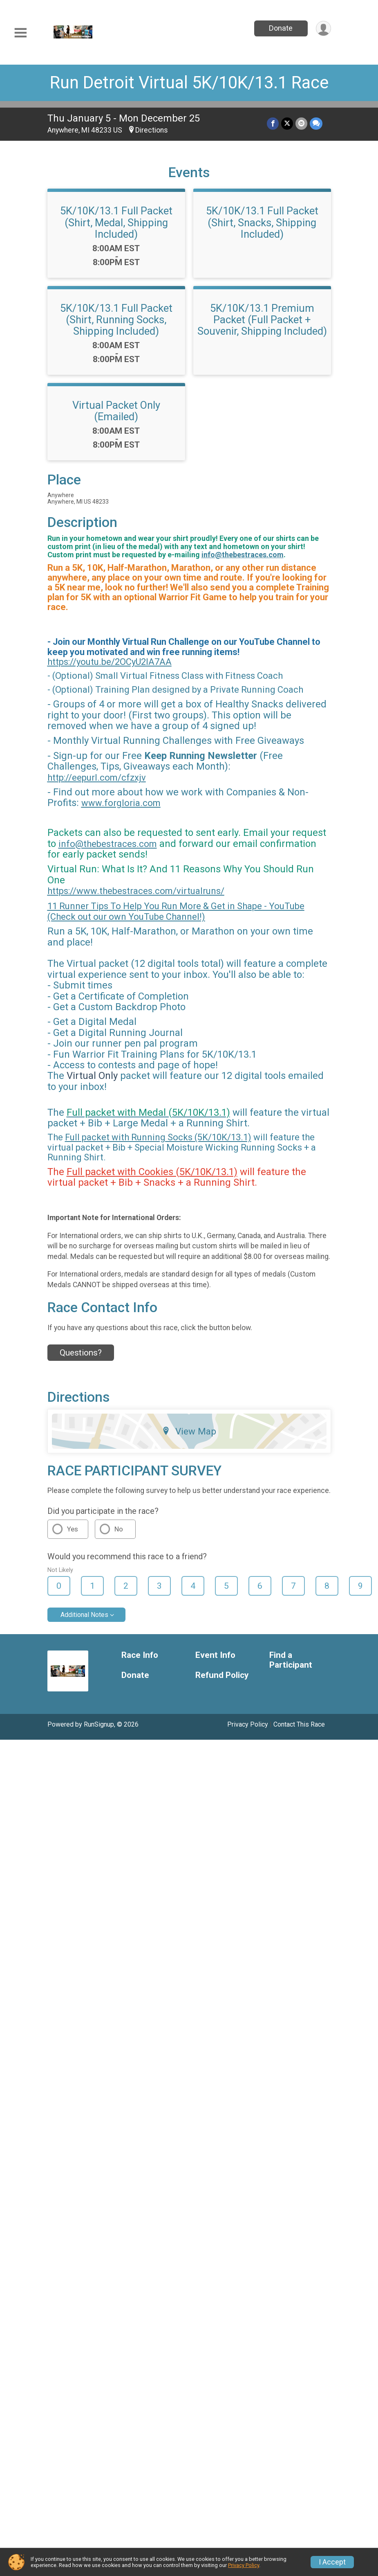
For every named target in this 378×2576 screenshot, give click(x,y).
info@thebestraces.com (242, 554)
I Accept (332, 2562)
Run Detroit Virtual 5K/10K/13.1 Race (189, 82)
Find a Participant (290, 1660)
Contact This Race (299, 1724)
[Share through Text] (316, 123)
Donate (281, 28)
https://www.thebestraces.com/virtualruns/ (135, 891)
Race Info (139, 1655)
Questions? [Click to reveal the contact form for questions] (81, 1353)
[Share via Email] (301, 123)
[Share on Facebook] (273, 123)
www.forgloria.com (121, 803)
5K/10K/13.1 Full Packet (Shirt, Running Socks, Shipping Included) (116, 319)
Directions (151, 130)
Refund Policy (221, 1675)
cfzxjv (133, 777)
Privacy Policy (247, 1724)
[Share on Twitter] (287, 123)
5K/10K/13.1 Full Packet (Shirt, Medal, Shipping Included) (116, 222)
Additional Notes (84, 1615)
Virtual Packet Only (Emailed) (116, 411)
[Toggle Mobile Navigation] (20, 33)
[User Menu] (323, 28)
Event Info (215, 1655)
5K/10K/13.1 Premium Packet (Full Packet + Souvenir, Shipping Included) (262, 319)
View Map (189, 1431)
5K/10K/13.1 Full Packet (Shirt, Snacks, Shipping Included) (262, 222)
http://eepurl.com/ (84, 777)
